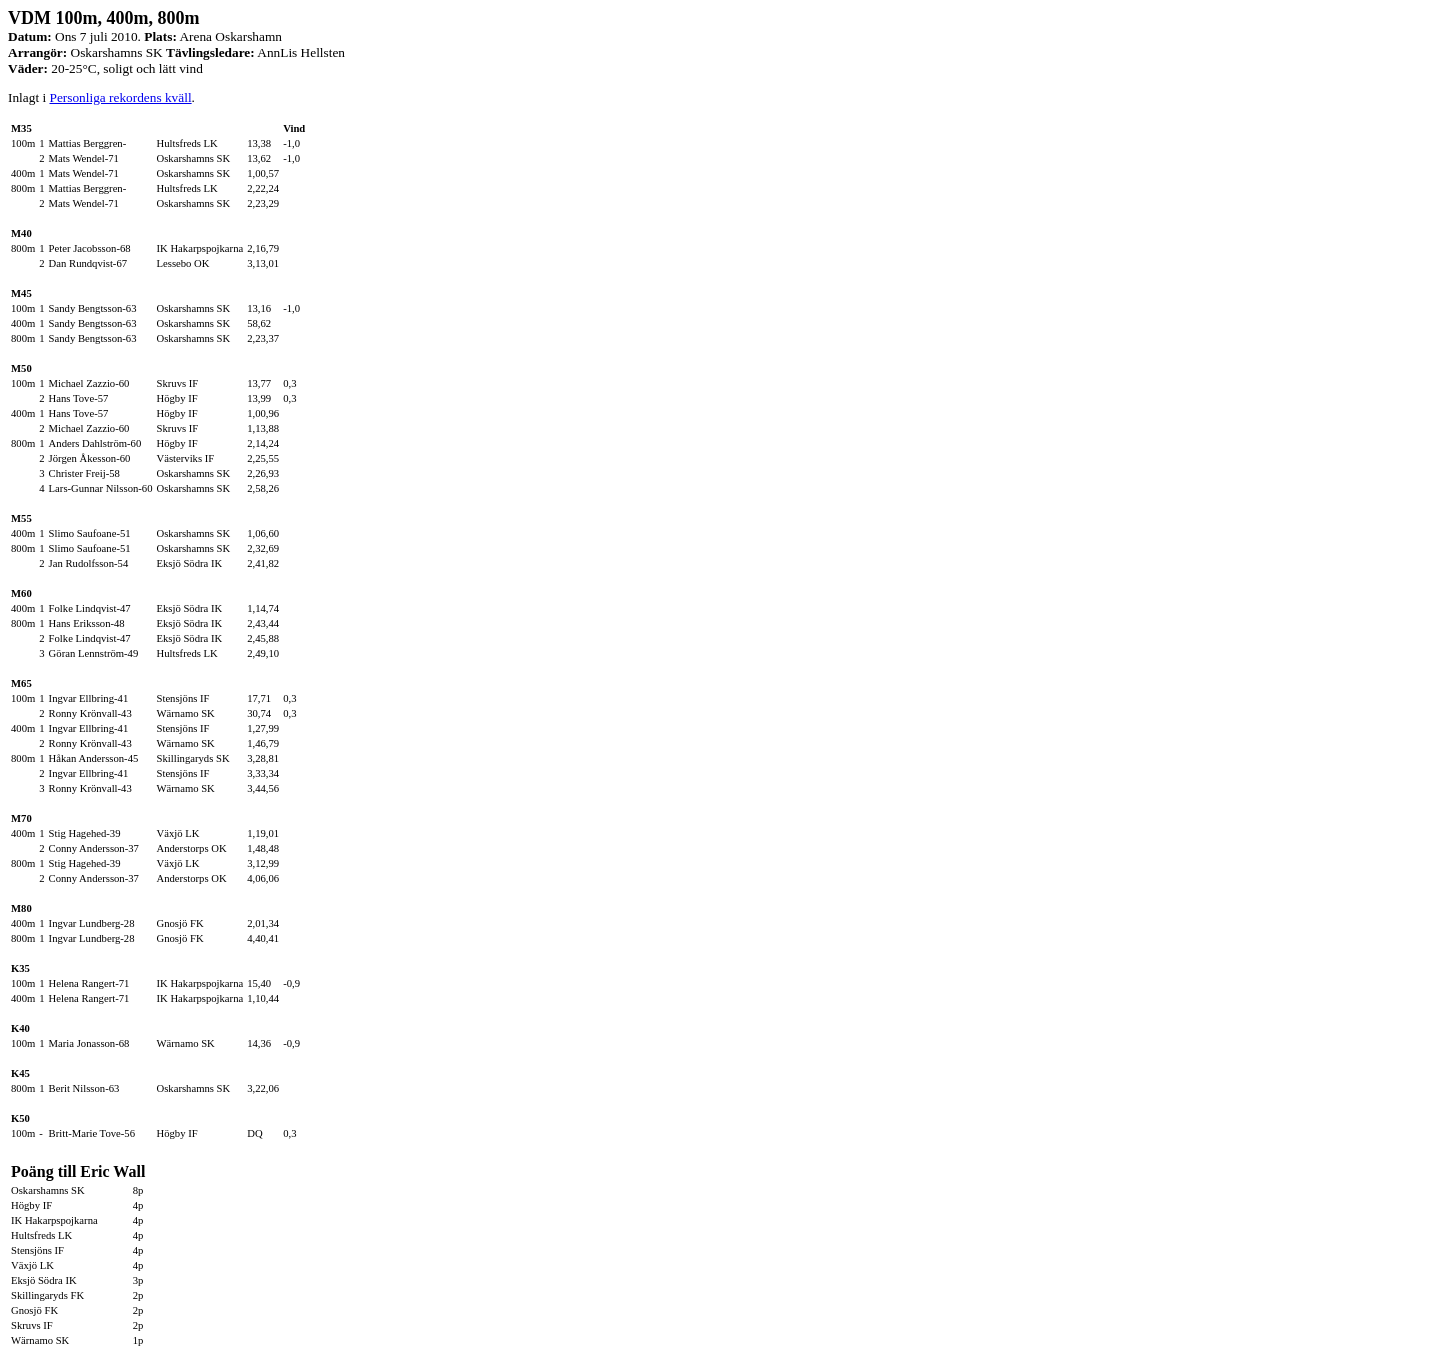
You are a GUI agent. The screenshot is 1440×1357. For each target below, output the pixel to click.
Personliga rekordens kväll (120, 97)
